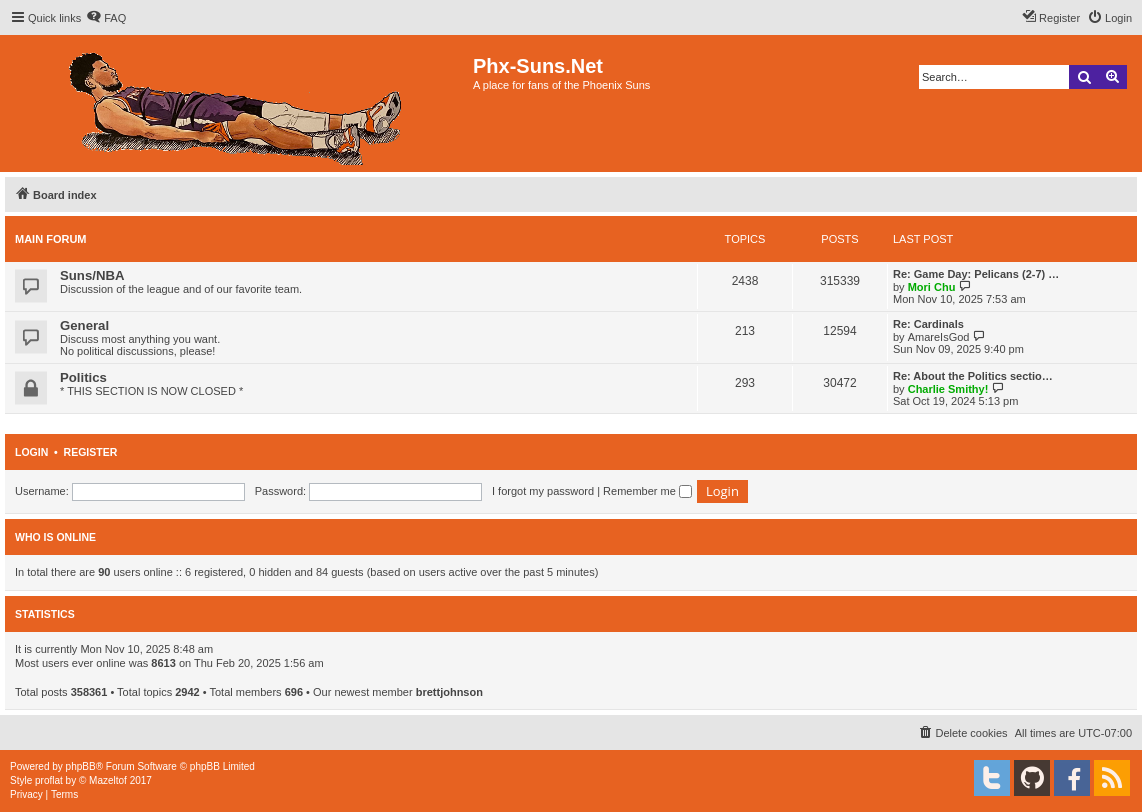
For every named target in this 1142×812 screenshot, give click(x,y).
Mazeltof (108, 780)
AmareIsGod (939, 337)
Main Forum (51, 239)
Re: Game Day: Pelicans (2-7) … (976, 274)
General (84, 325)
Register (91, 452)
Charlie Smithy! (948, 389)
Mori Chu (932, 287)
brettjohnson (449, 692)
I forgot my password (543, 491)
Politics (83, 377)
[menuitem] (106, 18)
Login (31, 452)
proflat (49, 780)
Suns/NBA (92, 275)
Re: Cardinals (928, 324)
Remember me (647, 491)
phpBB (81, 766)
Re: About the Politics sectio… (973, 376)
